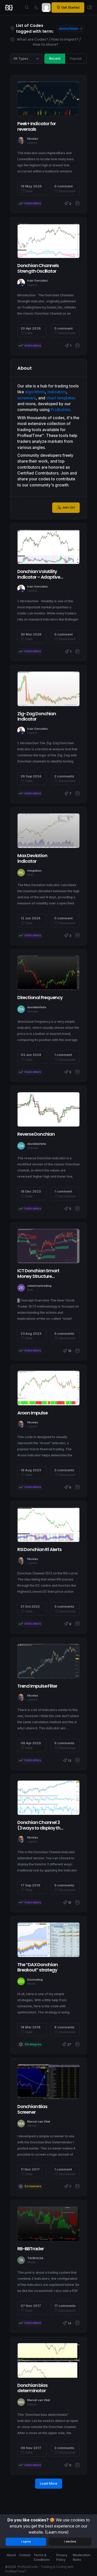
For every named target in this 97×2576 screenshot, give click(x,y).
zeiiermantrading (39, 1285)
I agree (26, 2541)
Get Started (67, 7)
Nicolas (32, 138)
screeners (26, 398)
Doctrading (35, 1979)
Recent (54, 58)
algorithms (35, 391)
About (11, 2555)
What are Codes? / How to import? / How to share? (45, 42)
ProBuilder (60, 409)
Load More (48, 2483)
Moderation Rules (81, 2557)
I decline (70, 2541)
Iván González (37, 280)
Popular (76, 58)
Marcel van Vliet (38, 2121)
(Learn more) (57, 2532)
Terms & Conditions (42, 2557)
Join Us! (66, 507)
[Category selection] (26, 59)
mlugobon (34, 870)
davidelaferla (36, 1007)
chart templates (60, 398)
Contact (25, 2555)
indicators (56, 391)
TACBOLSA (35, 2258)
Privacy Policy (61, 2557)
